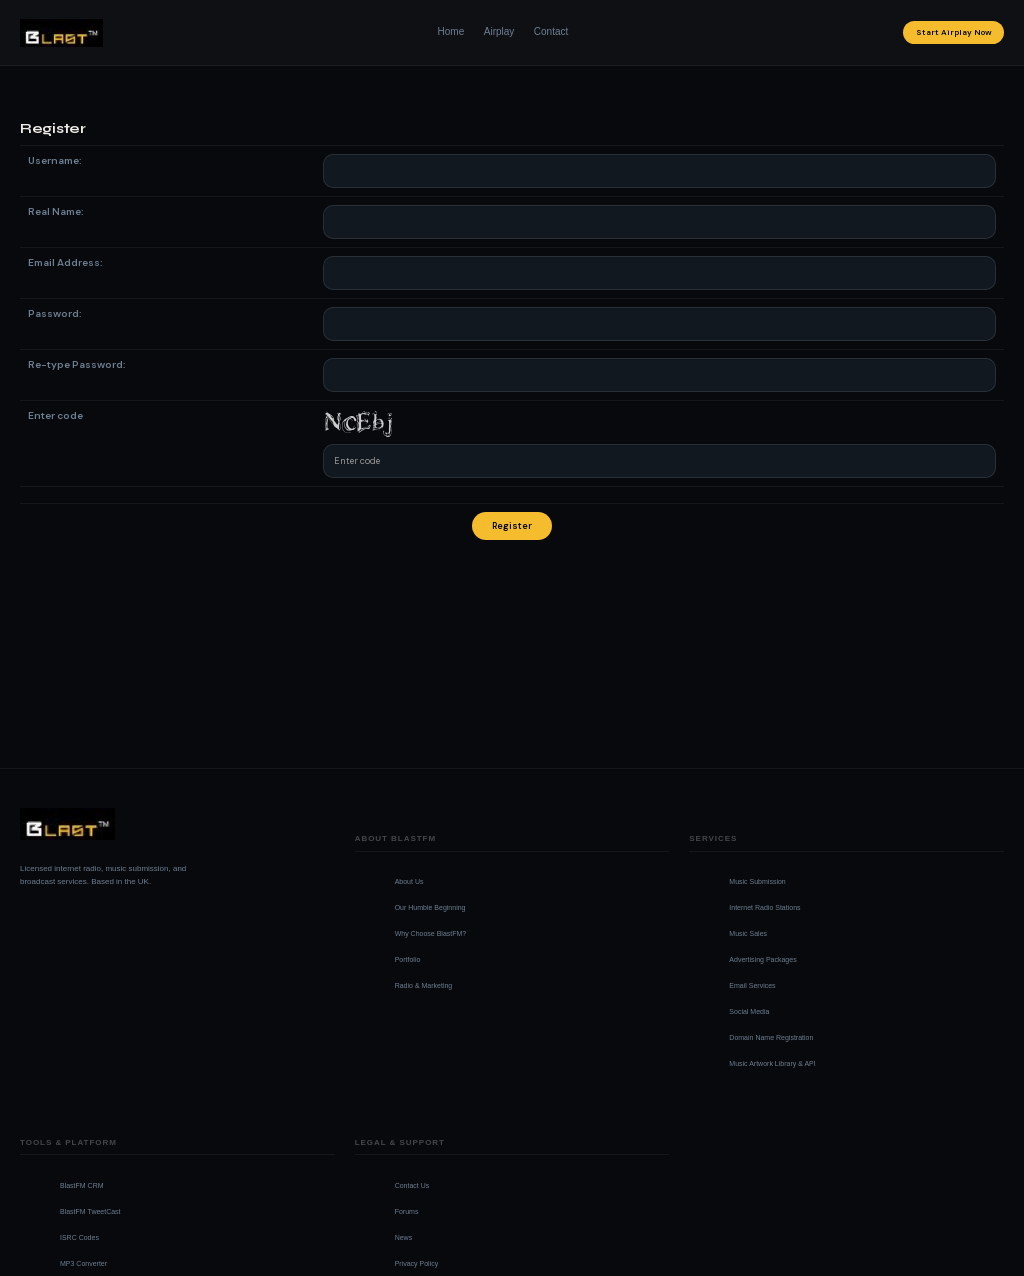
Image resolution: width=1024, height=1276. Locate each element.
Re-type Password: (77, 364)
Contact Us (412, 1185)
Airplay (499, 31)
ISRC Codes (79, 1237)
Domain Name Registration (771, 1037)
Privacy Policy (417, 1263)
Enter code (55, 415)
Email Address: (65, 262)
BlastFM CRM (82, 1185)
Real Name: (56, 211)
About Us (409, 881)
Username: (55, 160)
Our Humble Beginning (430, 907)
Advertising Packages (762, 959)
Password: (55, 313)
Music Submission (757, 881)
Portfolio (408, 959)
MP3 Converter (83, 1263)
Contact (551, 31)
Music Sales (748, 933)
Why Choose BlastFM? (431, 933)
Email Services (752, 985)
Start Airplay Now (954, 32)
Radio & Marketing (424, 985)
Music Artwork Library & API (772, 1063)
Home (451, 31)
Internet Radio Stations (764, 907)
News (404, 1237)
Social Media (749, 1011)
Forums (407, 1211)
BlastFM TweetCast (90, 1211)
